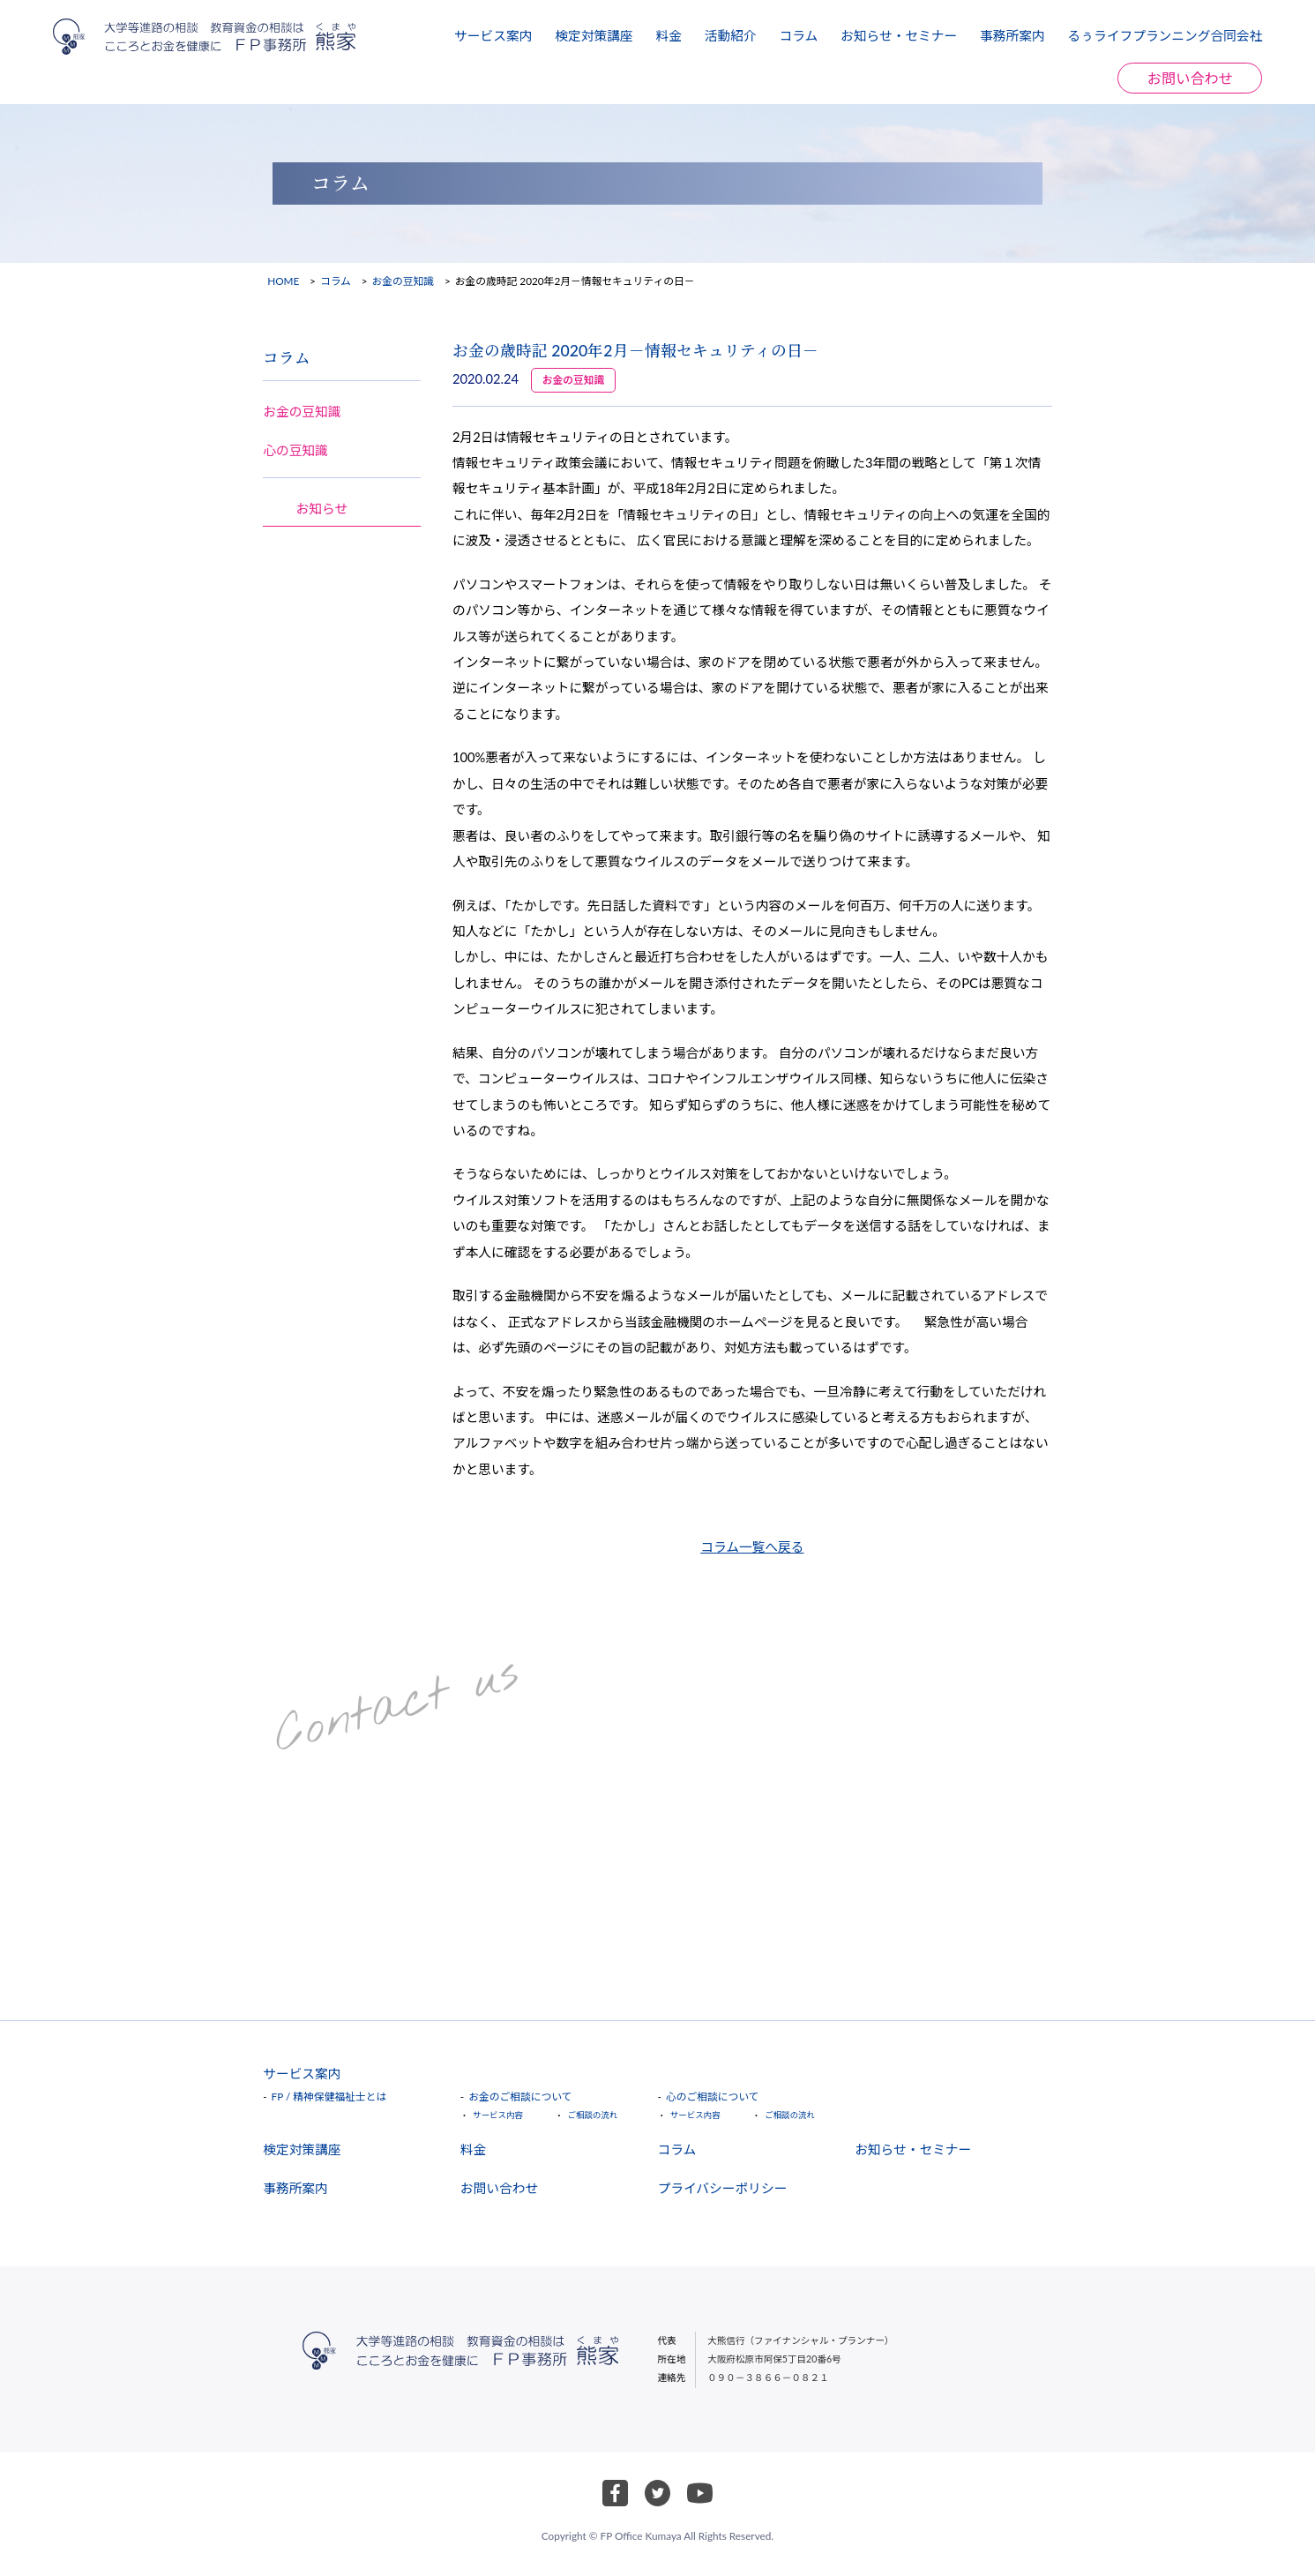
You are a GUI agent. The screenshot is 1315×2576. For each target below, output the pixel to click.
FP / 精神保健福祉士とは (329, 2096)
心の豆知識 (295, 450)
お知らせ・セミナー (899, 35)
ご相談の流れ (592, 2115)
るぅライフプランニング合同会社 (1165, 35)
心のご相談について (712, 2096)
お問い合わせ (1190, 78)
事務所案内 (1012, 35)
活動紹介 (731, 35)
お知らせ (322, 508)
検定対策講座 (593, 35)
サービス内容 (497, 2115)
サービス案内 (493, 35)
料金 (668, 35)
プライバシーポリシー (722, 2188)
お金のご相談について (520, 2096)
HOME (283, 281)
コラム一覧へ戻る (751, 1546)
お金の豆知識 (403, 281)
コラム (798, 35)
